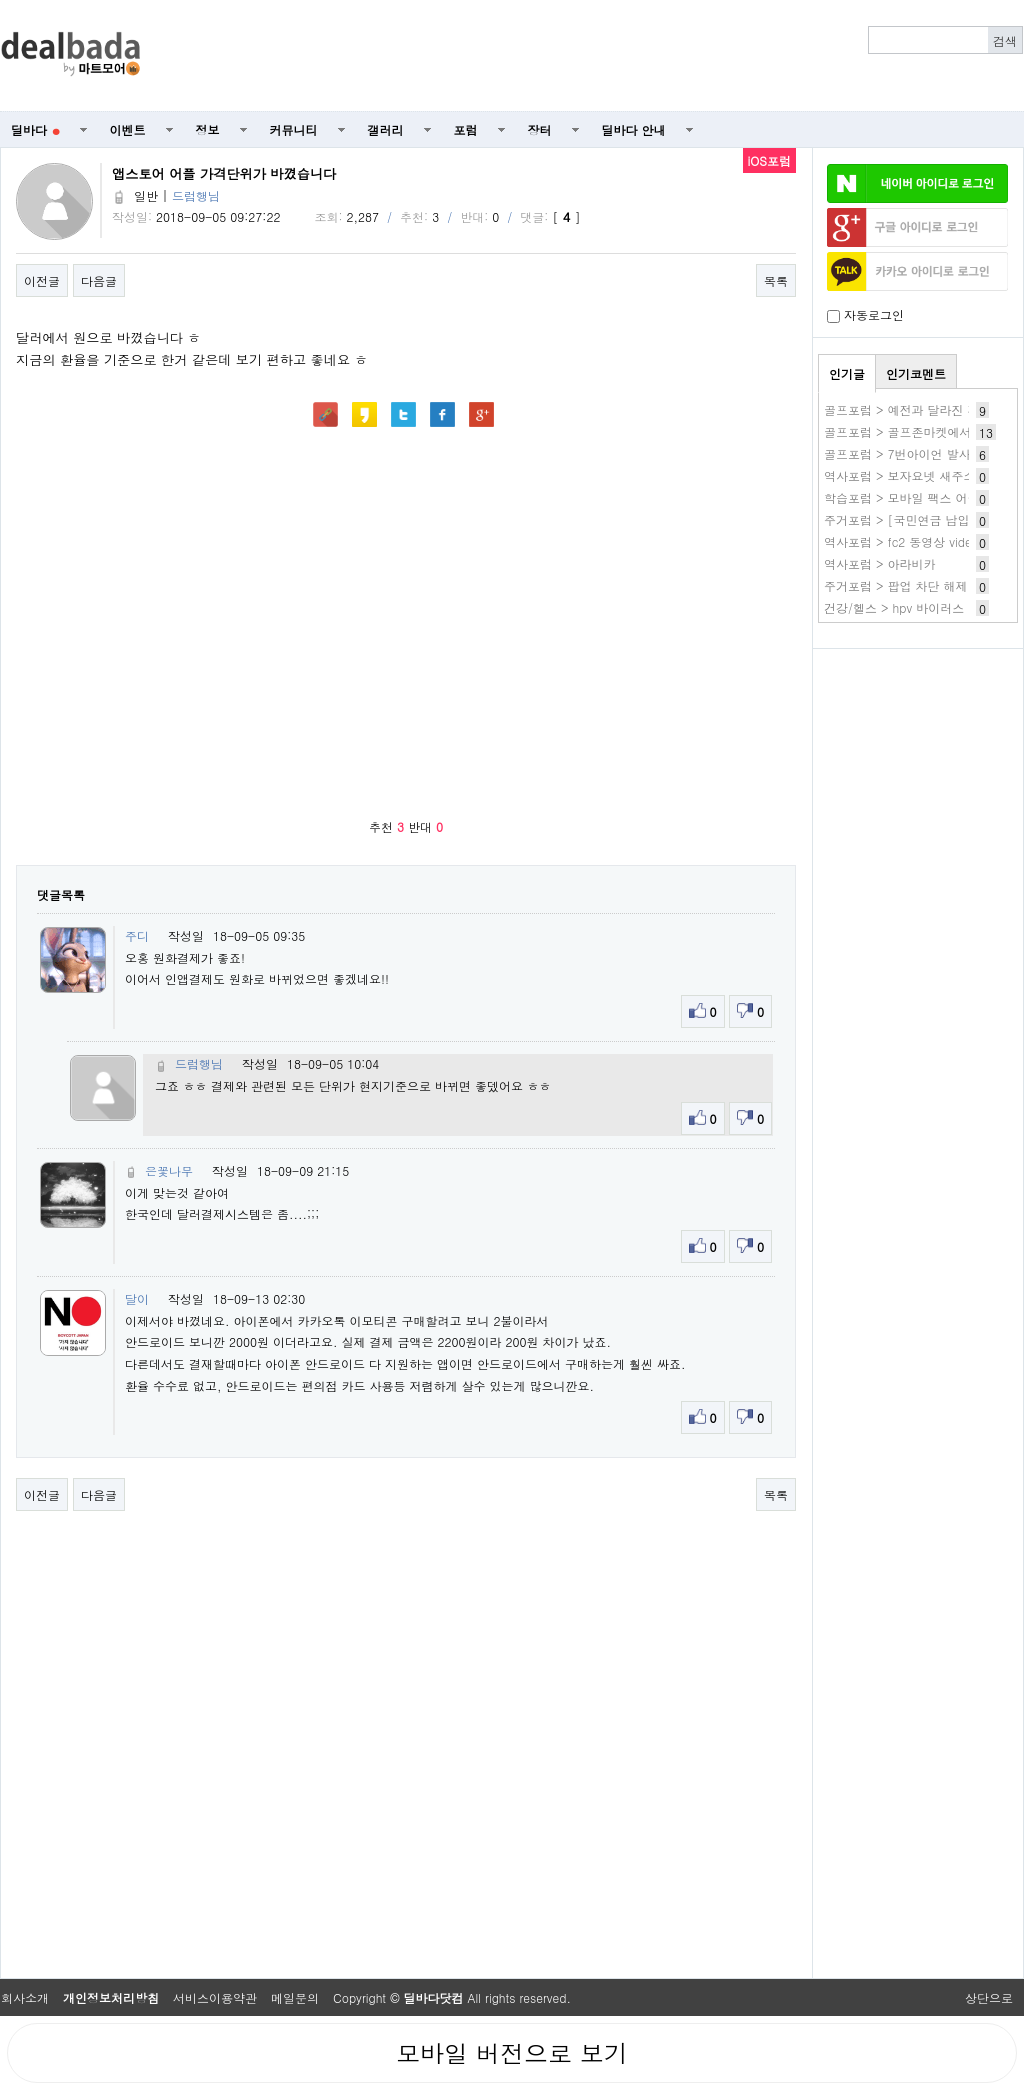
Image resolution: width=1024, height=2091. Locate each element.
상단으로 (989, 1997)
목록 (776, 280)
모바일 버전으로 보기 (512, 2053)
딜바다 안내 (634, 129)
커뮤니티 (294, 129)
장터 (540, 129)
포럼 (466, 129)
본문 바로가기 (0, 0)
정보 (208, 129)
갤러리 (386, 129)
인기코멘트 (916, 373)
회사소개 (25, 1997)
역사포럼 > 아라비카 (880, 563)
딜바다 (35, 129)
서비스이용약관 (215, 1997)
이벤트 (128, 129)
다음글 (99, 280)
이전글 (42, 280)
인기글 (847, 373)
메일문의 (295, 1997)
